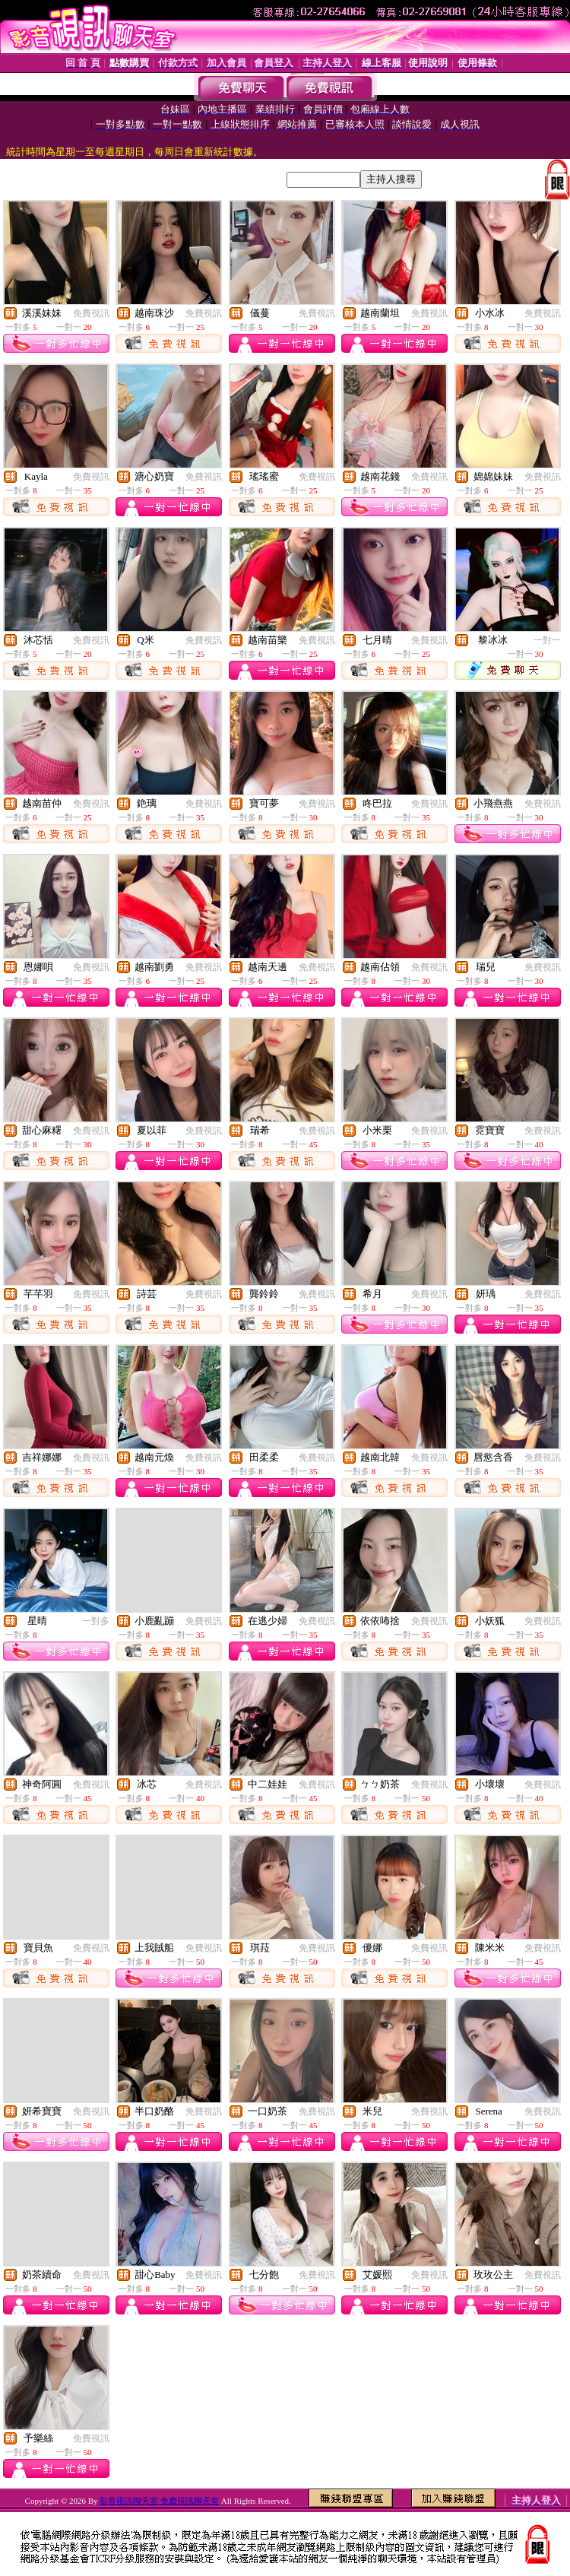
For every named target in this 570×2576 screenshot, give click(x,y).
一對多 (95, 1621)
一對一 (547, 640)
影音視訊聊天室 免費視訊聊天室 (159, 2500)
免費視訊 (91, 313)
